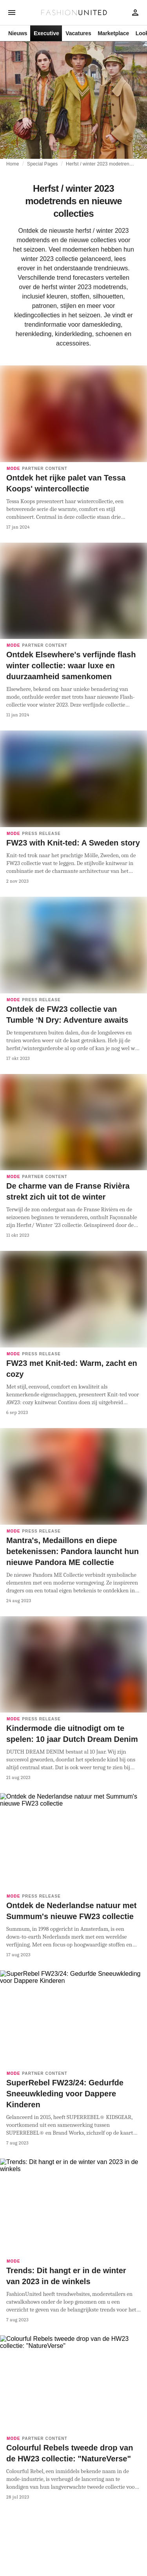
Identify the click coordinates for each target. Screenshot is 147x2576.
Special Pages (42, 164)
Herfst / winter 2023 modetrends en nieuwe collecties (100, 164)
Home (12, 164)
